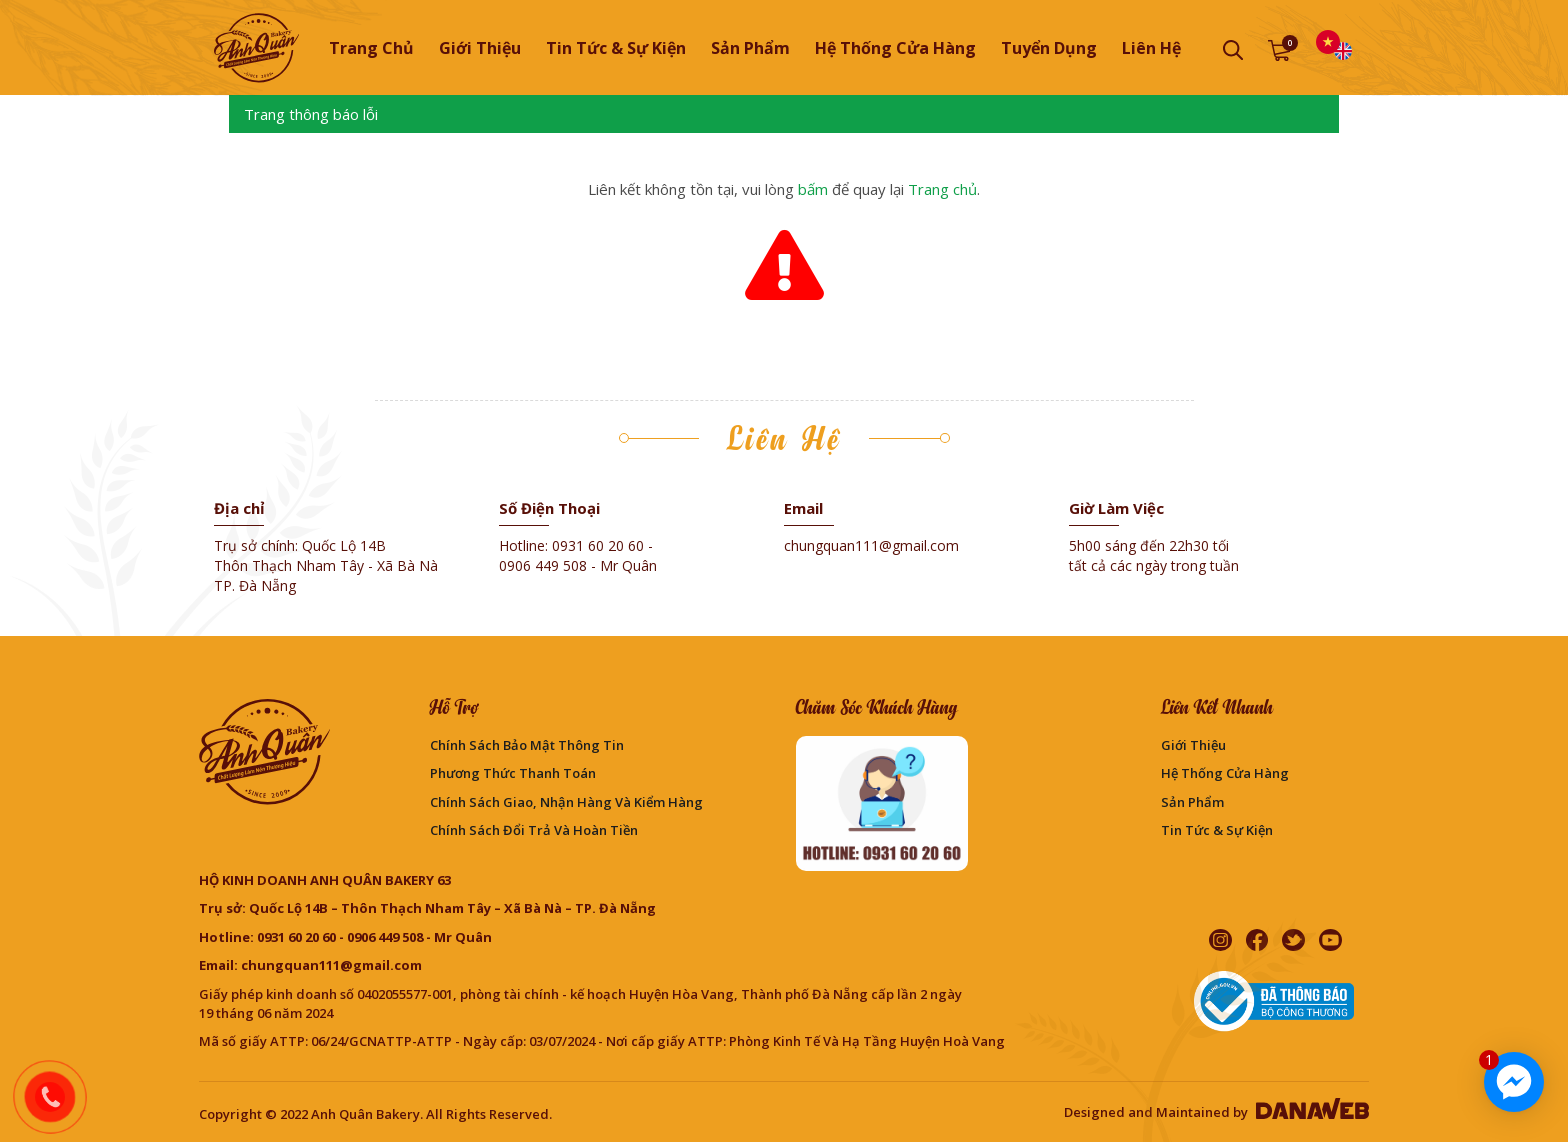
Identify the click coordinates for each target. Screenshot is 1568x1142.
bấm (813, 189)
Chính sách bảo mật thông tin (527, 745)
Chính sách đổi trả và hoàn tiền (534, 830)
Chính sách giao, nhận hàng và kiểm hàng (566, 802)
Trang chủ (371, 48)
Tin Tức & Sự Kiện (1217, 830)
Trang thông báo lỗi (311, 114)
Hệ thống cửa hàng (1225, 773)
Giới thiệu (1193, 745)
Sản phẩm (1192, 802)
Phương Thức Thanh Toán (513, 773)
